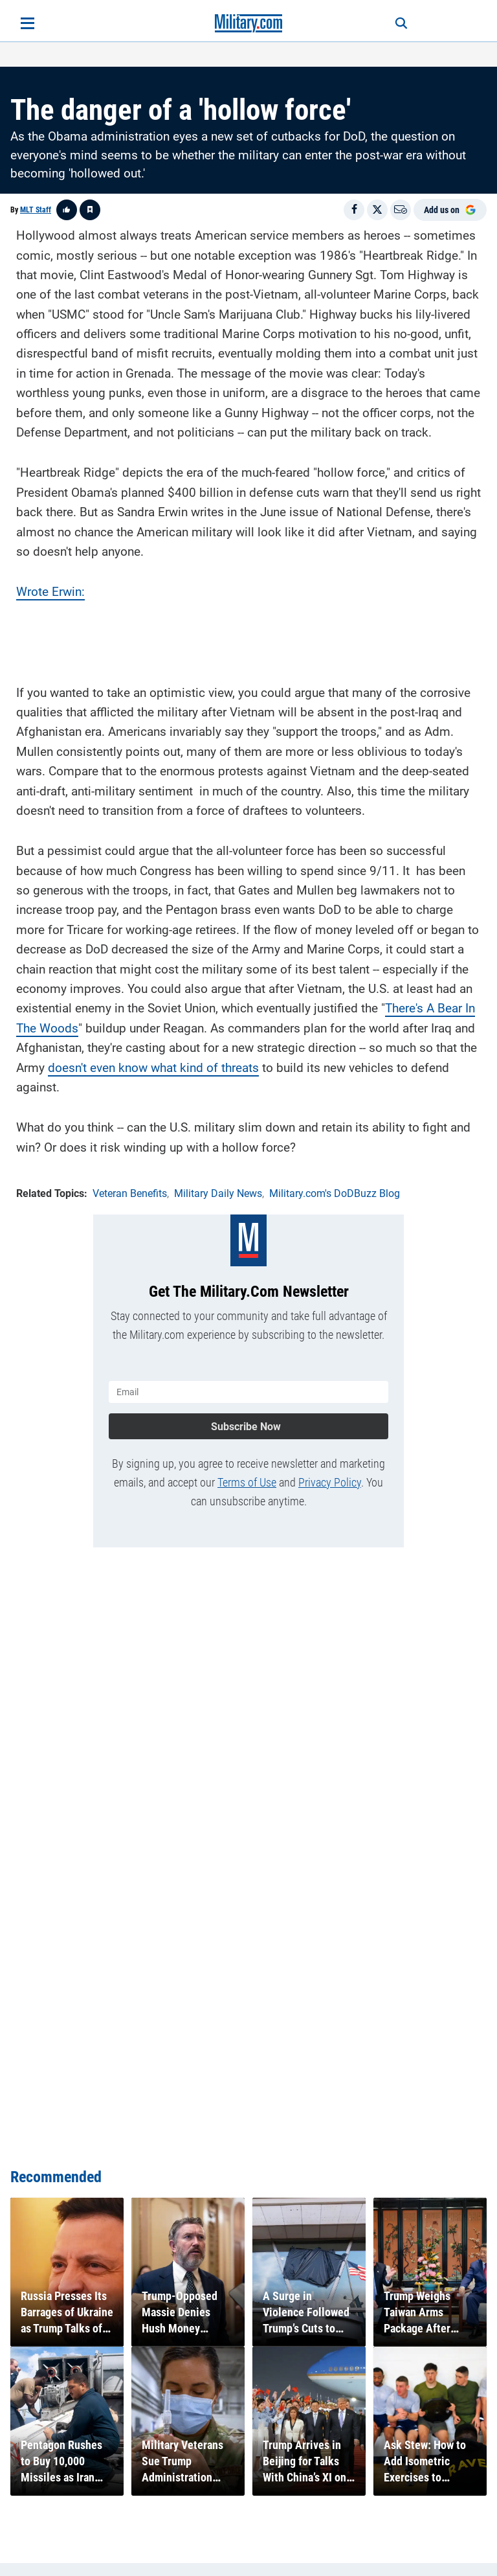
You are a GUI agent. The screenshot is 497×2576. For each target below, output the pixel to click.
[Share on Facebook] (354, 209)
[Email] (400, 209)
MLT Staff (35, 209)
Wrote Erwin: (50, 591)
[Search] (401, 23)
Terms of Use (246, 1482)
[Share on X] (377, 209)
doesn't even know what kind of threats (153, 1067)
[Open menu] (27, 23)
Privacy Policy (329, 1482)
